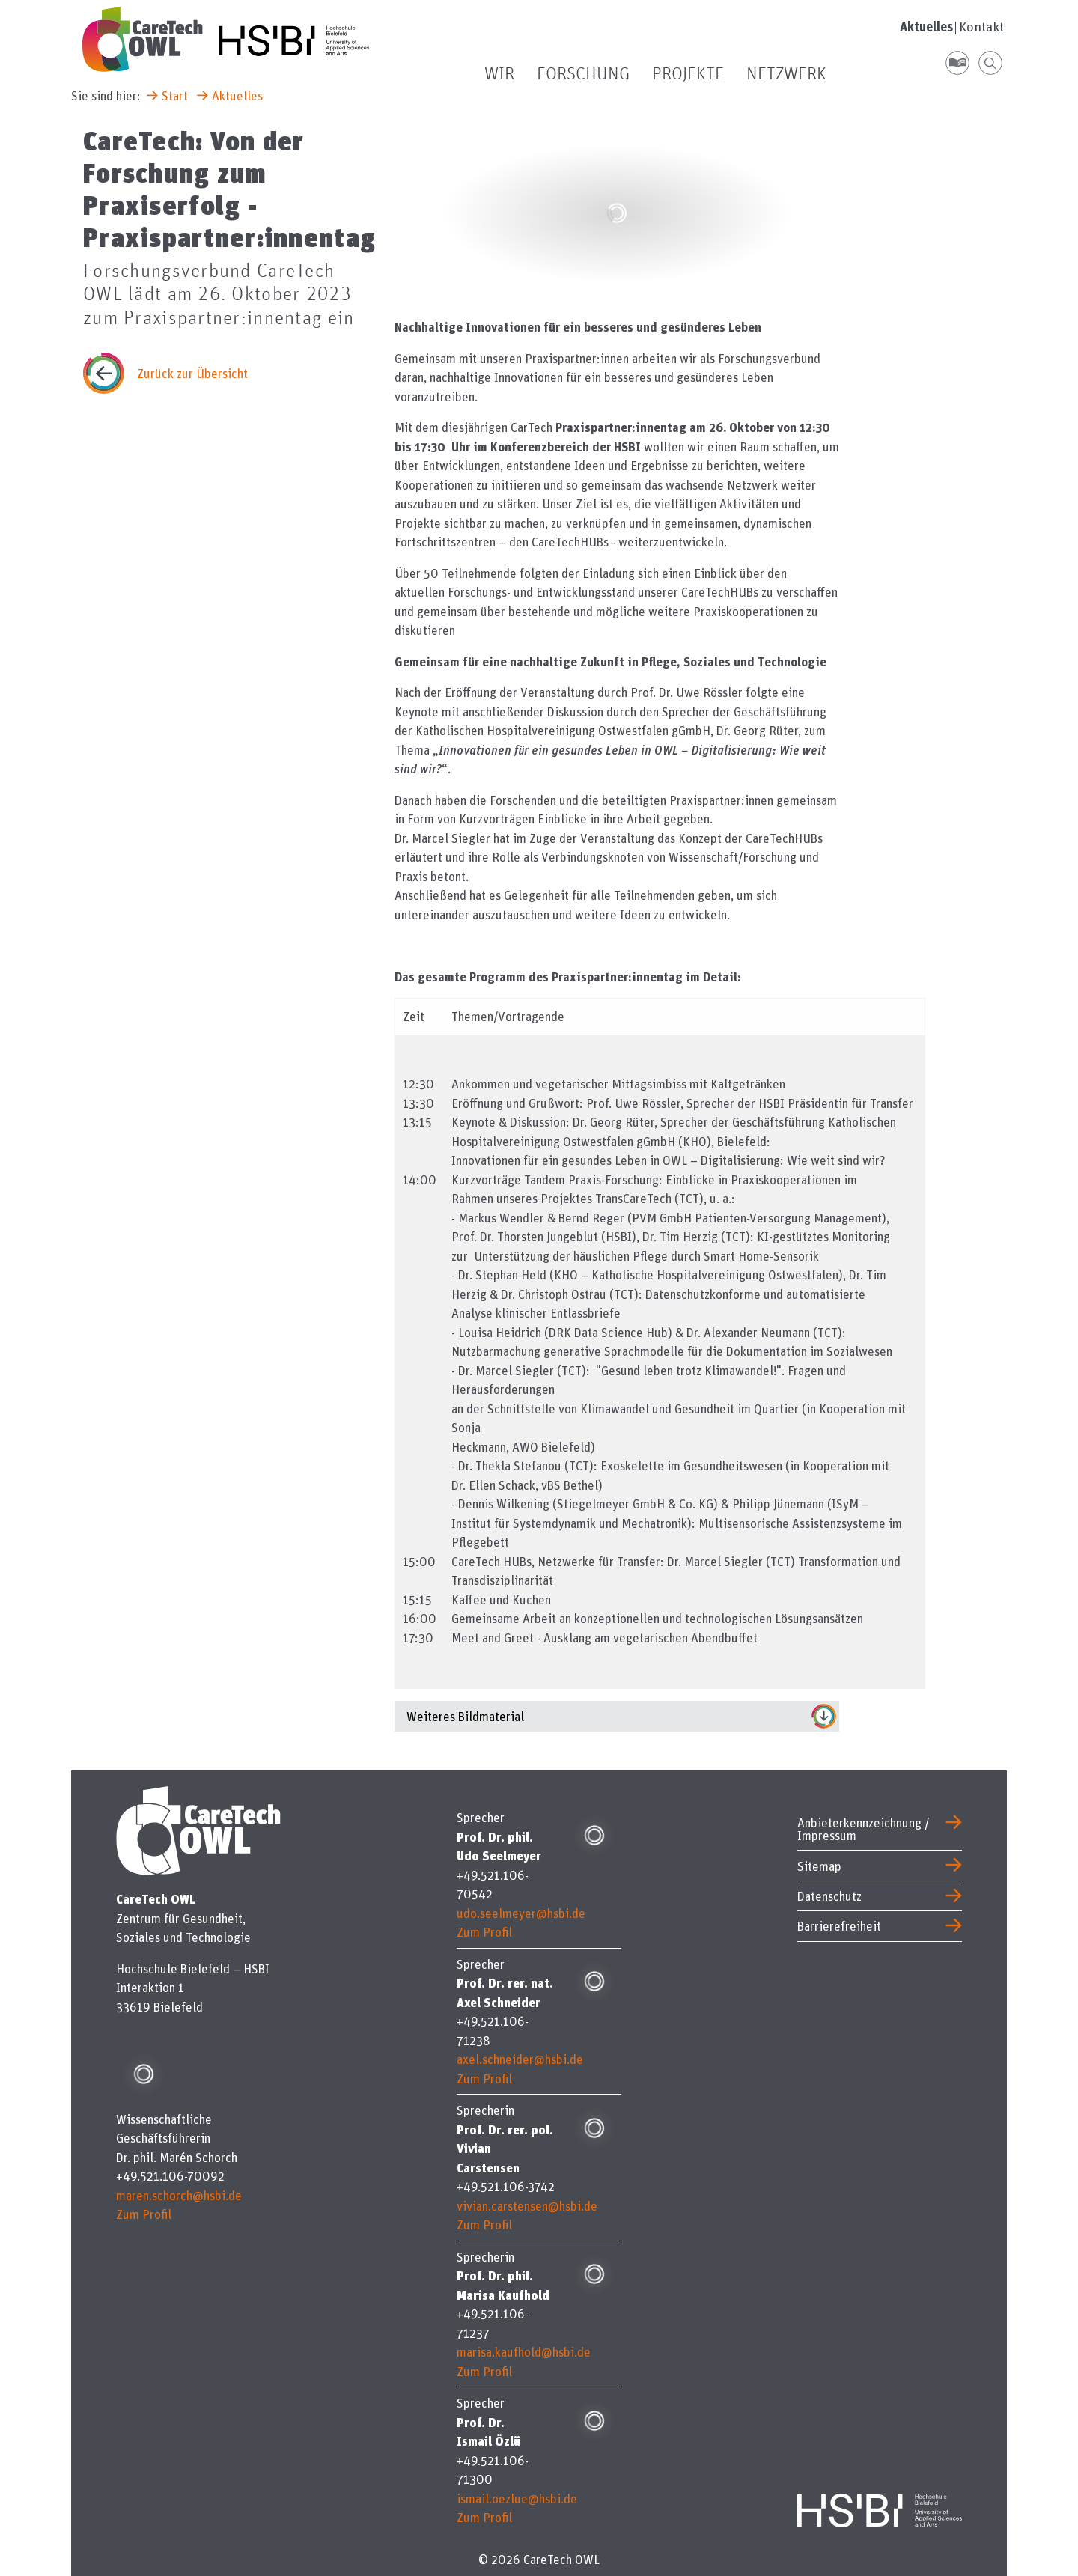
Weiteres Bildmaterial (465, 1716)
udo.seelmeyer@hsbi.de (521, 1913)
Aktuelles (926, 27)
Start (175, 95)
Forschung (583, 74)
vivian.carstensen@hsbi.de (527, 2206)
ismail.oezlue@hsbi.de (517, 2498)
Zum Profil (143, 2214)
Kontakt (981, 27)
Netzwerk (786, 74)
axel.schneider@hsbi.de (520, 2059)
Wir (499, 74)
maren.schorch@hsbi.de (179, 2195)
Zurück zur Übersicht (192, 373)
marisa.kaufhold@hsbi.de (524, 2352)
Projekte (688, 74)
